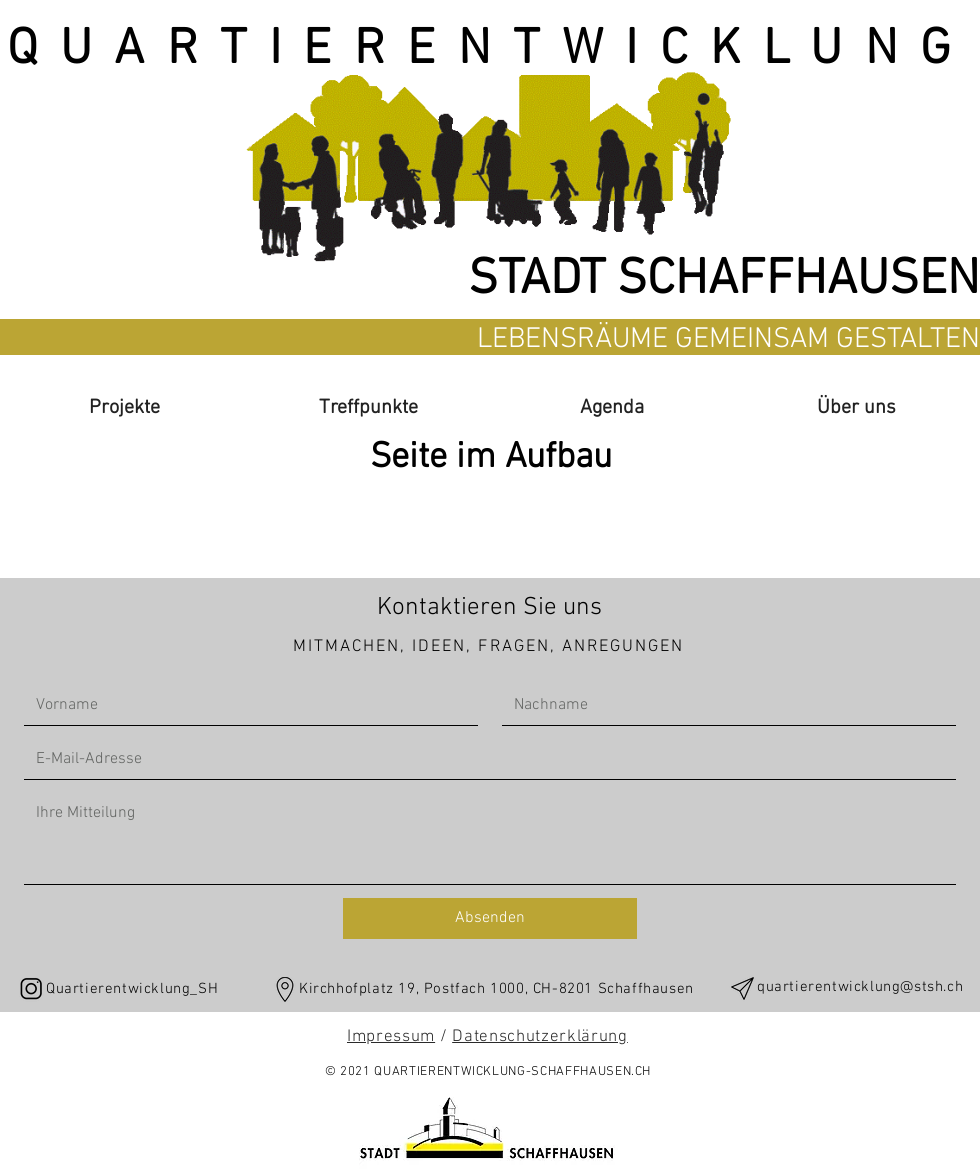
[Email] (484, 759)
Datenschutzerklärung (540, 1037)
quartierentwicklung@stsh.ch (860, 987)
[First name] (245, 705)
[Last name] (723, 705)
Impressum (391, 1037)
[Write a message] (490, 838)
